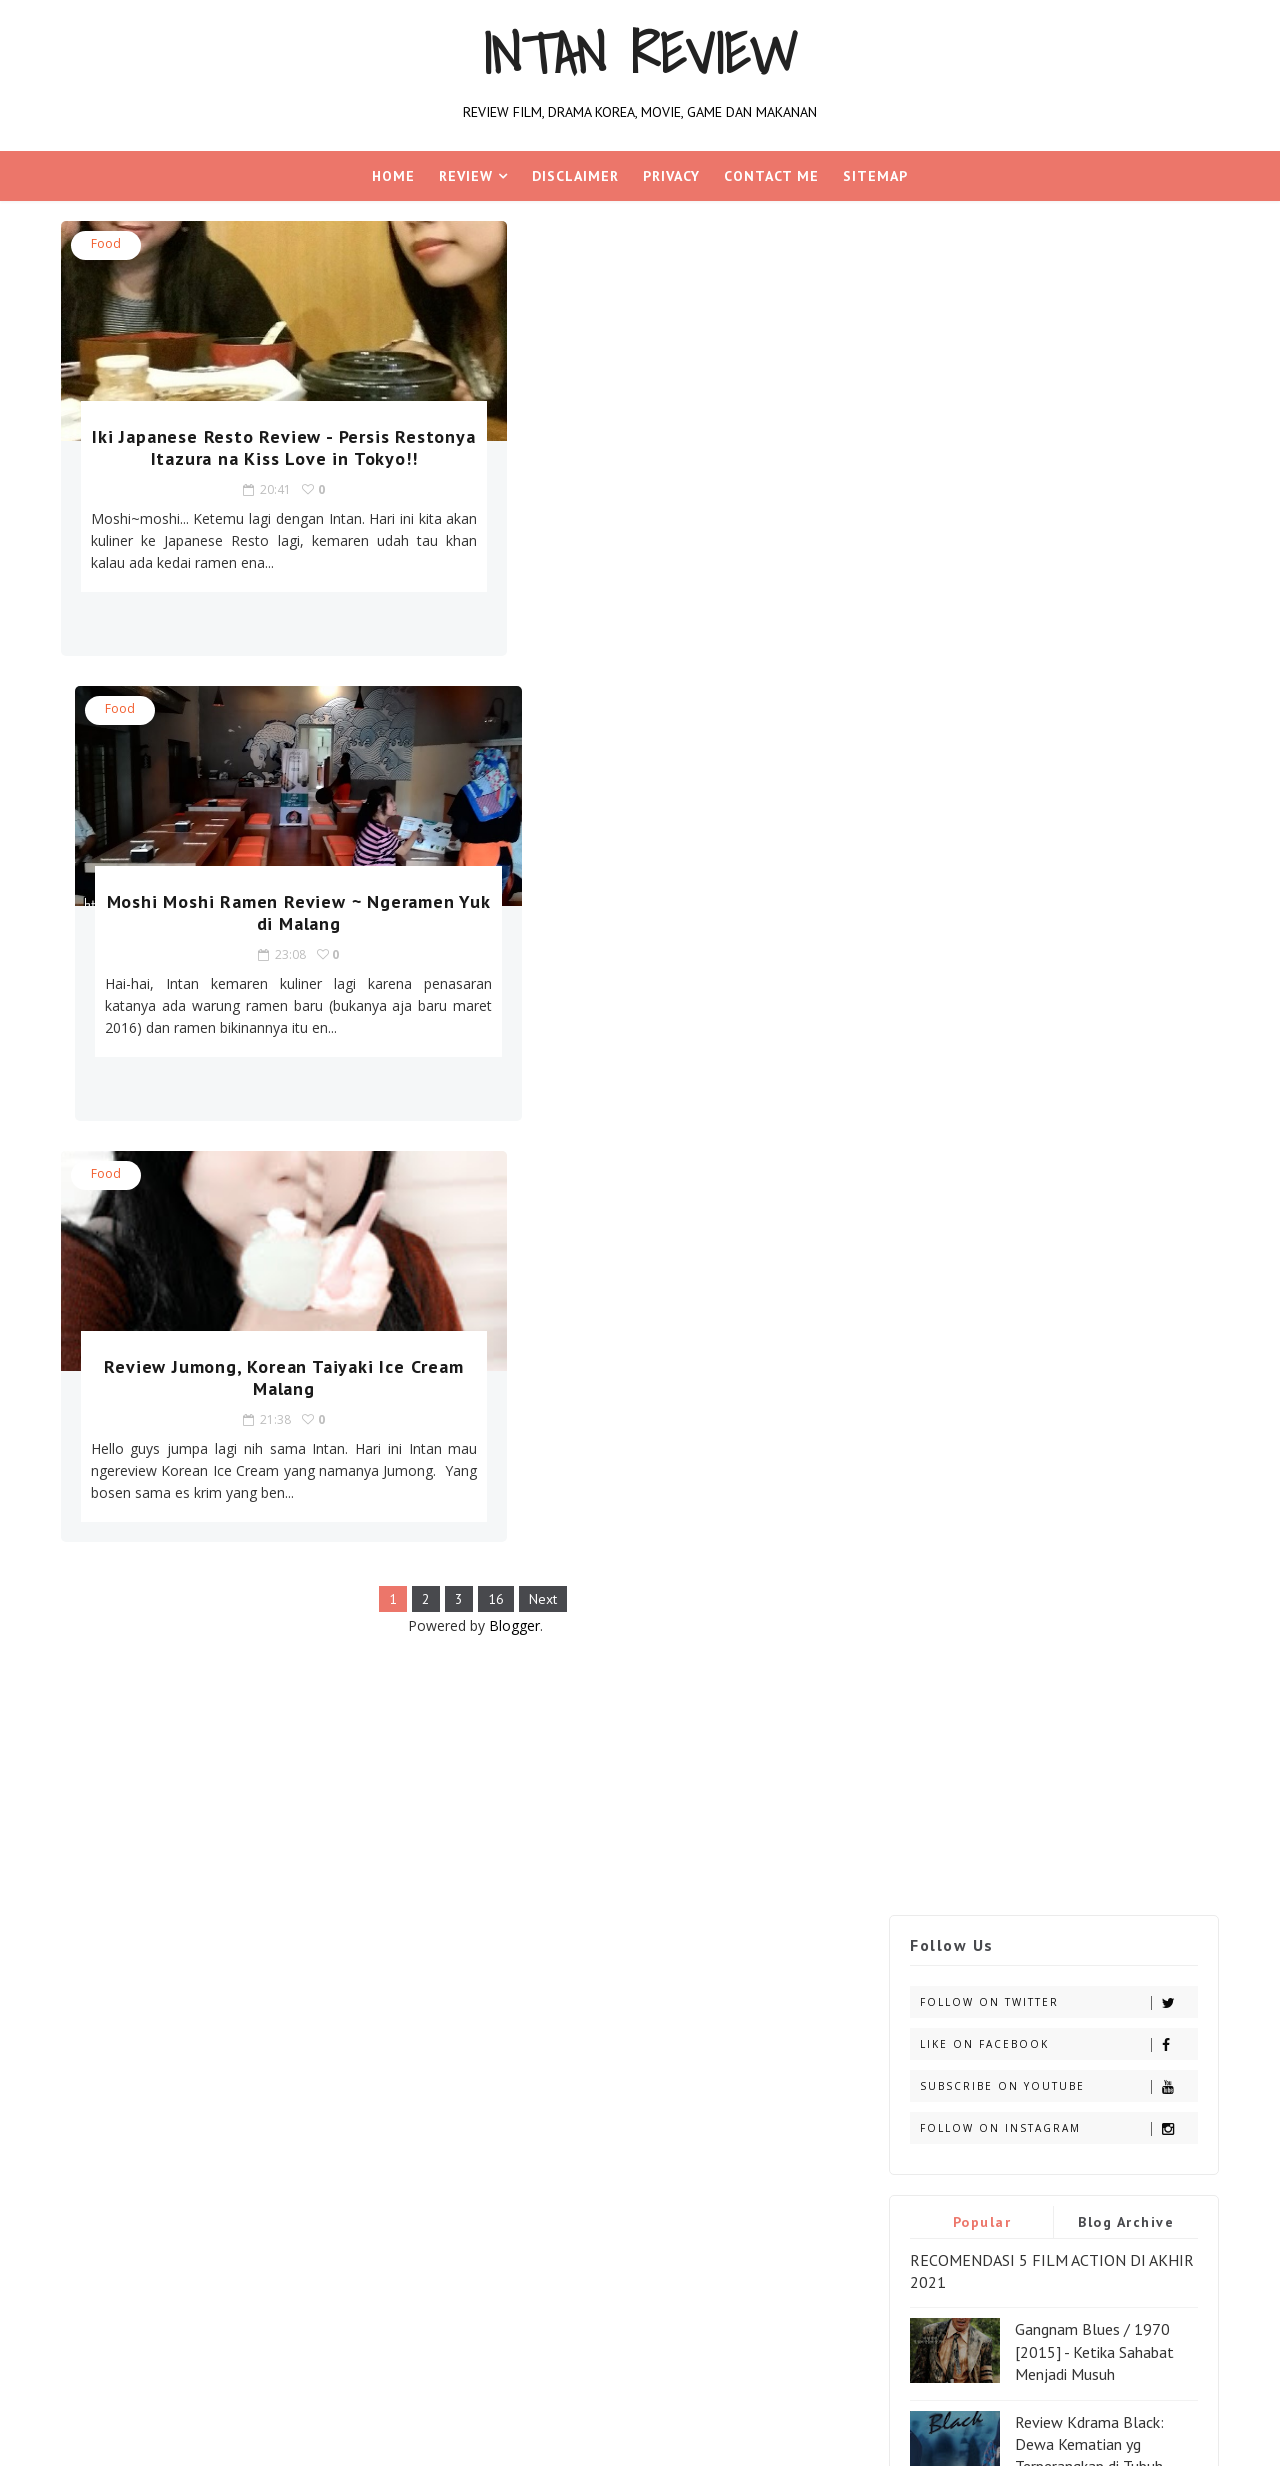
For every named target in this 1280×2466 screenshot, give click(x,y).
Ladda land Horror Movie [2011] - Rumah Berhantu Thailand (1096, 956)
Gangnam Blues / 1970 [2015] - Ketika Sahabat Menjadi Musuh (1090, 657)
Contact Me (771, 176)
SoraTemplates (179, 1826)
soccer (112, 1721)
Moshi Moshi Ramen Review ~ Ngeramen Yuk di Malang (659, 447)
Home (393, 176)
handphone (127, 1651)
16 (477, 1156)
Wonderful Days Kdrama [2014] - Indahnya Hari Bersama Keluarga (1092, 864)
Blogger (495, 1182)
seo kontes (360, 1686)
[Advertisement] (456, 1332)
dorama (192, 1616)
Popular (977, 527)
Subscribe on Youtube (1054, 391)
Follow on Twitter (1054, 307)
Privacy (671, 176)
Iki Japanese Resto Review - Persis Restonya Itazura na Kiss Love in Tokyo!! (252, 458)
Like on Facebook (1054, 349)
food (110, 243)
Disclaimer (575, 176)
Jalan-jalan (226, 1651)
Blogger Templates (380, 1826)
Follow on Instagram (1054, 433)
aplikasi (115, 1616)
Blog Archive (1122, 527)
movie (108, 1686)
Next (524, 1156)
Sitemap (875, 176)
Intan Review (640, 53)
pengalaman (192, 1686)
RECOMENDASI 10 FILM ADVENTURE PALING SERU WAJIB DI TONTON (1037, 1146)
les (372, 1651)
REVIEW (466, 176)
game (317, 1616)
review (279, 1686)
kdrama (313, 1651)
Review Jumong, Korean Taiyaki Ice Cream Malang (252, 912)
